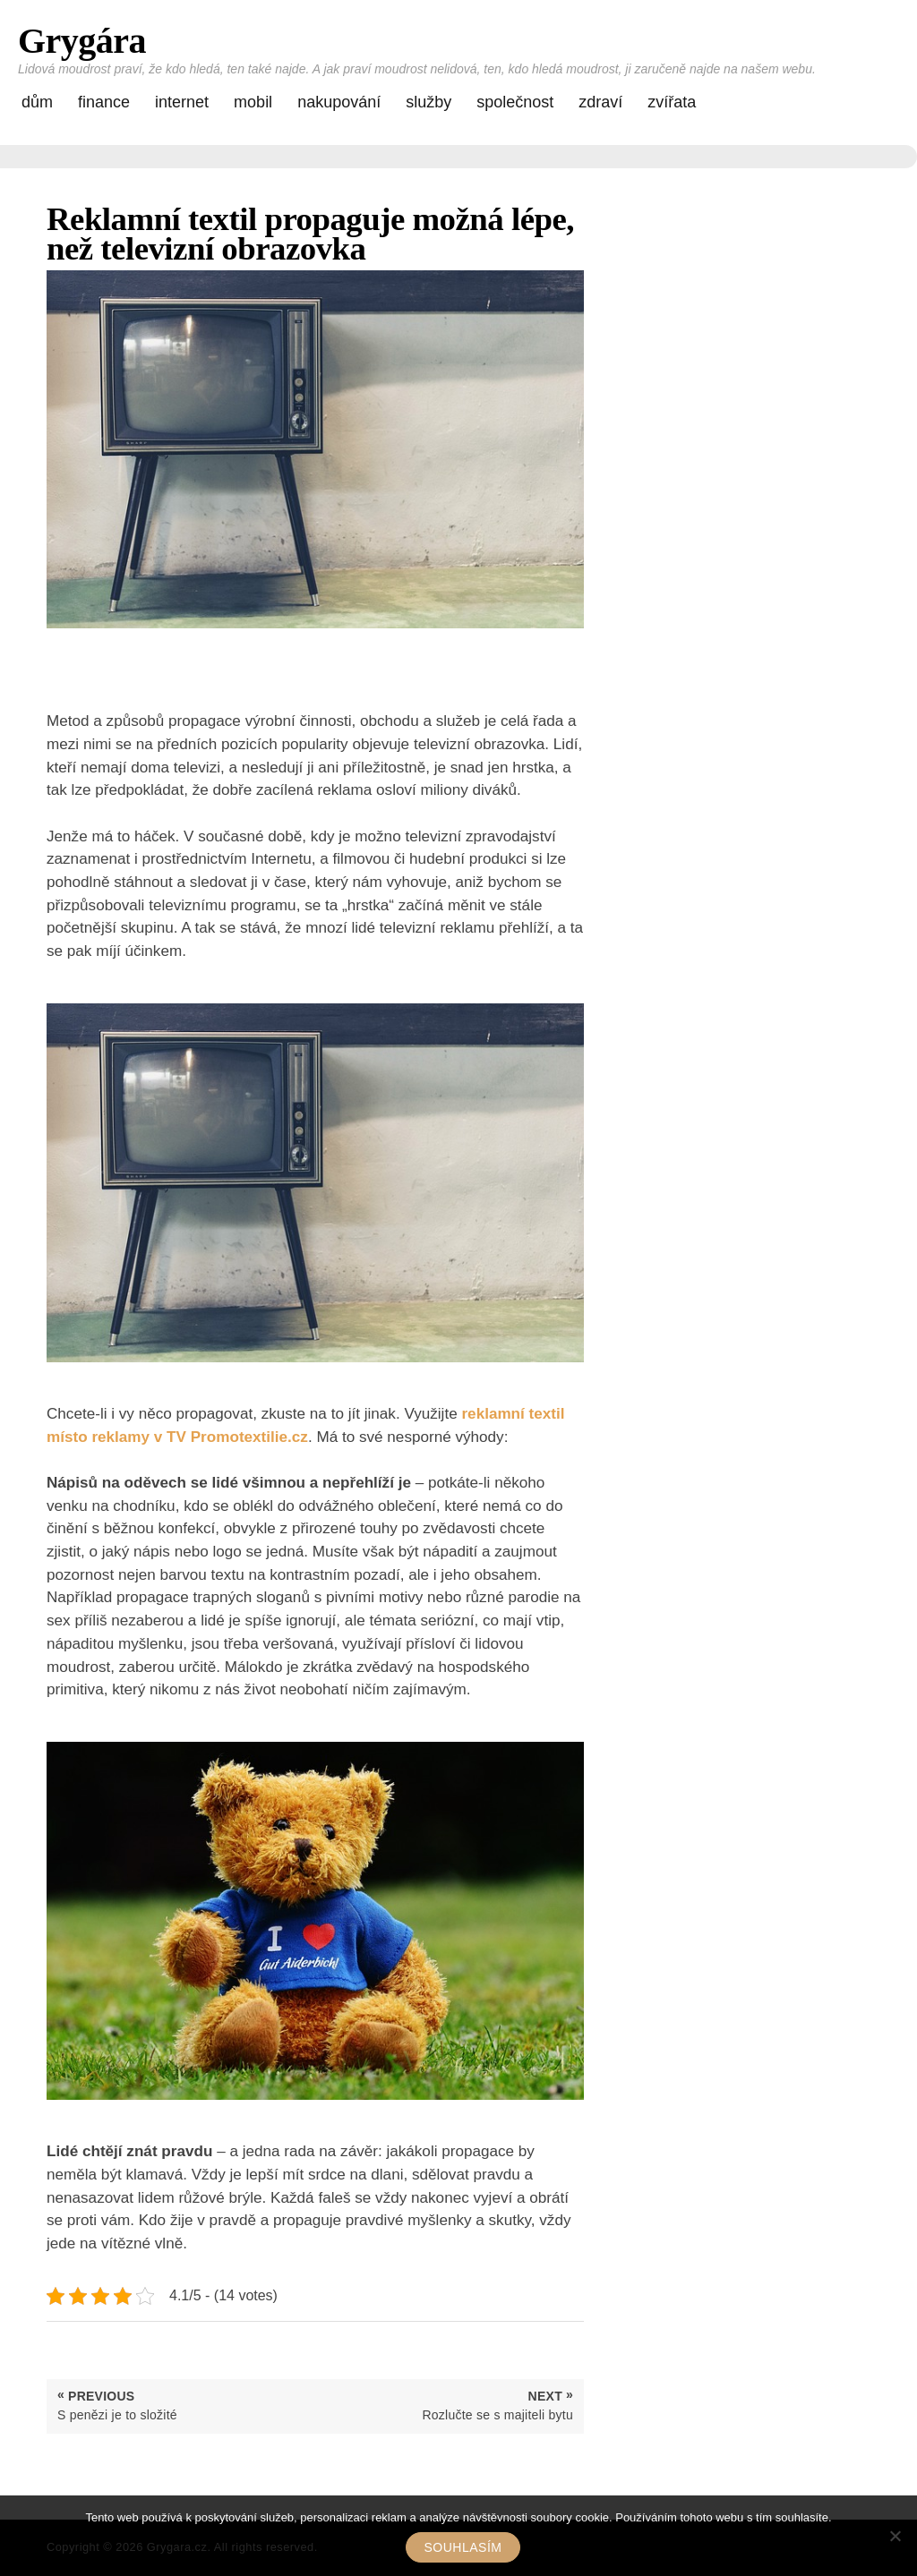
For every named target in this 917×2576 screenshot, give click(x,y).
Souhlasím (463, 2547)
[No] (895, 2536)
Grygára (82, 41)
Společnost (514, 102)
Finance (104, 102)
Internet (182, 102)
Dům (37, 102)
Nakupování (339, 102)
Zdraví (600, 102)
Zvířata (671, 102)
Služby (428, 102)
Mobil (253, 102)
